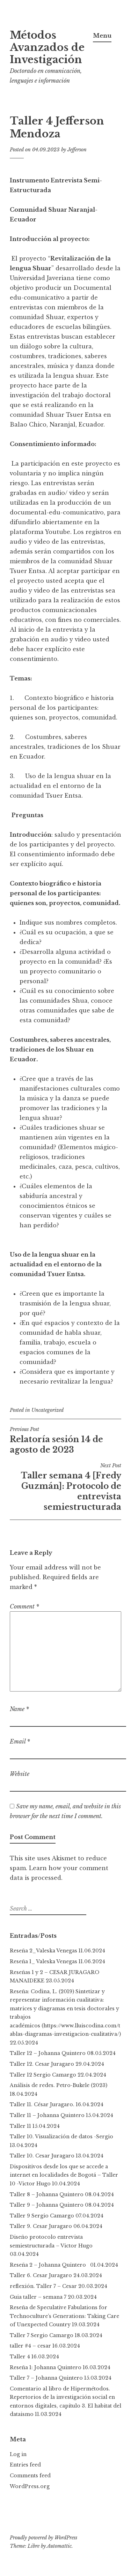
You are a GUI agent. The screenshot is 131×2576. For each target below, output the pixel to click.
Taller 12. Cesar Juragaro (42, 2064)
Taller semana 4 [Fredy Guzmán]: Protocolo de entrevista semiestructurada (65, 1487)
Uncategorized (47, 1410)
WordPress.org (30, 2486)
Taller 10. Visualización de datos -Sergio (61, 2136)
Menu (102, 35)
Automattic (59, 2546)
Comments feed (30, 2475)
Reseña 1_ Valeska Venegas (43, 1961)
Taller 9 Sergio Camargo (42, 2216)
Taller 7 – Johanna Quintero (46, 2378)
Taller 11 (20, 2126)
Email (20, 1741)
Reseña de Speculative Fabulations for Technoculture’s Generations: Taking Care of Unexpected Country (64, 2316)
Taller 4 (20, 2356)
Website (19, 1773)
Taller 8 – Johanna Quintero (46, 2194)
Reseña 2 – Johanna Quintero (49, 2265)
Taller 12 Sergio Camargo (43, 2075)
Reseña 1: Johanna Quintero (45, 2367)
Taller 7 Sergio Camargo (41, 2335)
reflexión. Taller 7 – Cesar (43, 2286)
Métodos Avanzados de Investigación (47, 47)
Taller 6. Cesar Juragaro (41, 2275)
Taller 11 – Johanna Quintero (47, 2115)
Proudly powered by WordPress (43, 2537)
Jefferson (77, 149)
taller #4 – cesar (30, 2346)
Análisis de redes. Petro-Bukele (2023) (58, 2085)
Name (19, 1708)
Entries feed (25, 2465)
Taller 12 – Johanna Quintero (48, 2053)
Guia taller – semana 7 (38, 2297)
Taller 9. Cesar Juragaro (41, 2226)
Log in (18, 2454)
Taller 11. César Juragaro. (42, 2104)
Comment (24, 1606)
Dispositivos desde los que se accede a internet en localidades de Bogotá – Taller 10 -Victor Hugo (64, 2175)
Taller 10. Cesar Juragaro (42, 2156)
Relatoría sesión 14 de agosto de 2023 (65, 1440)
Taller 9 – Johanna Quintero (46, 2205)
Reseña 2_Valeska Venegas (43, 1951)
